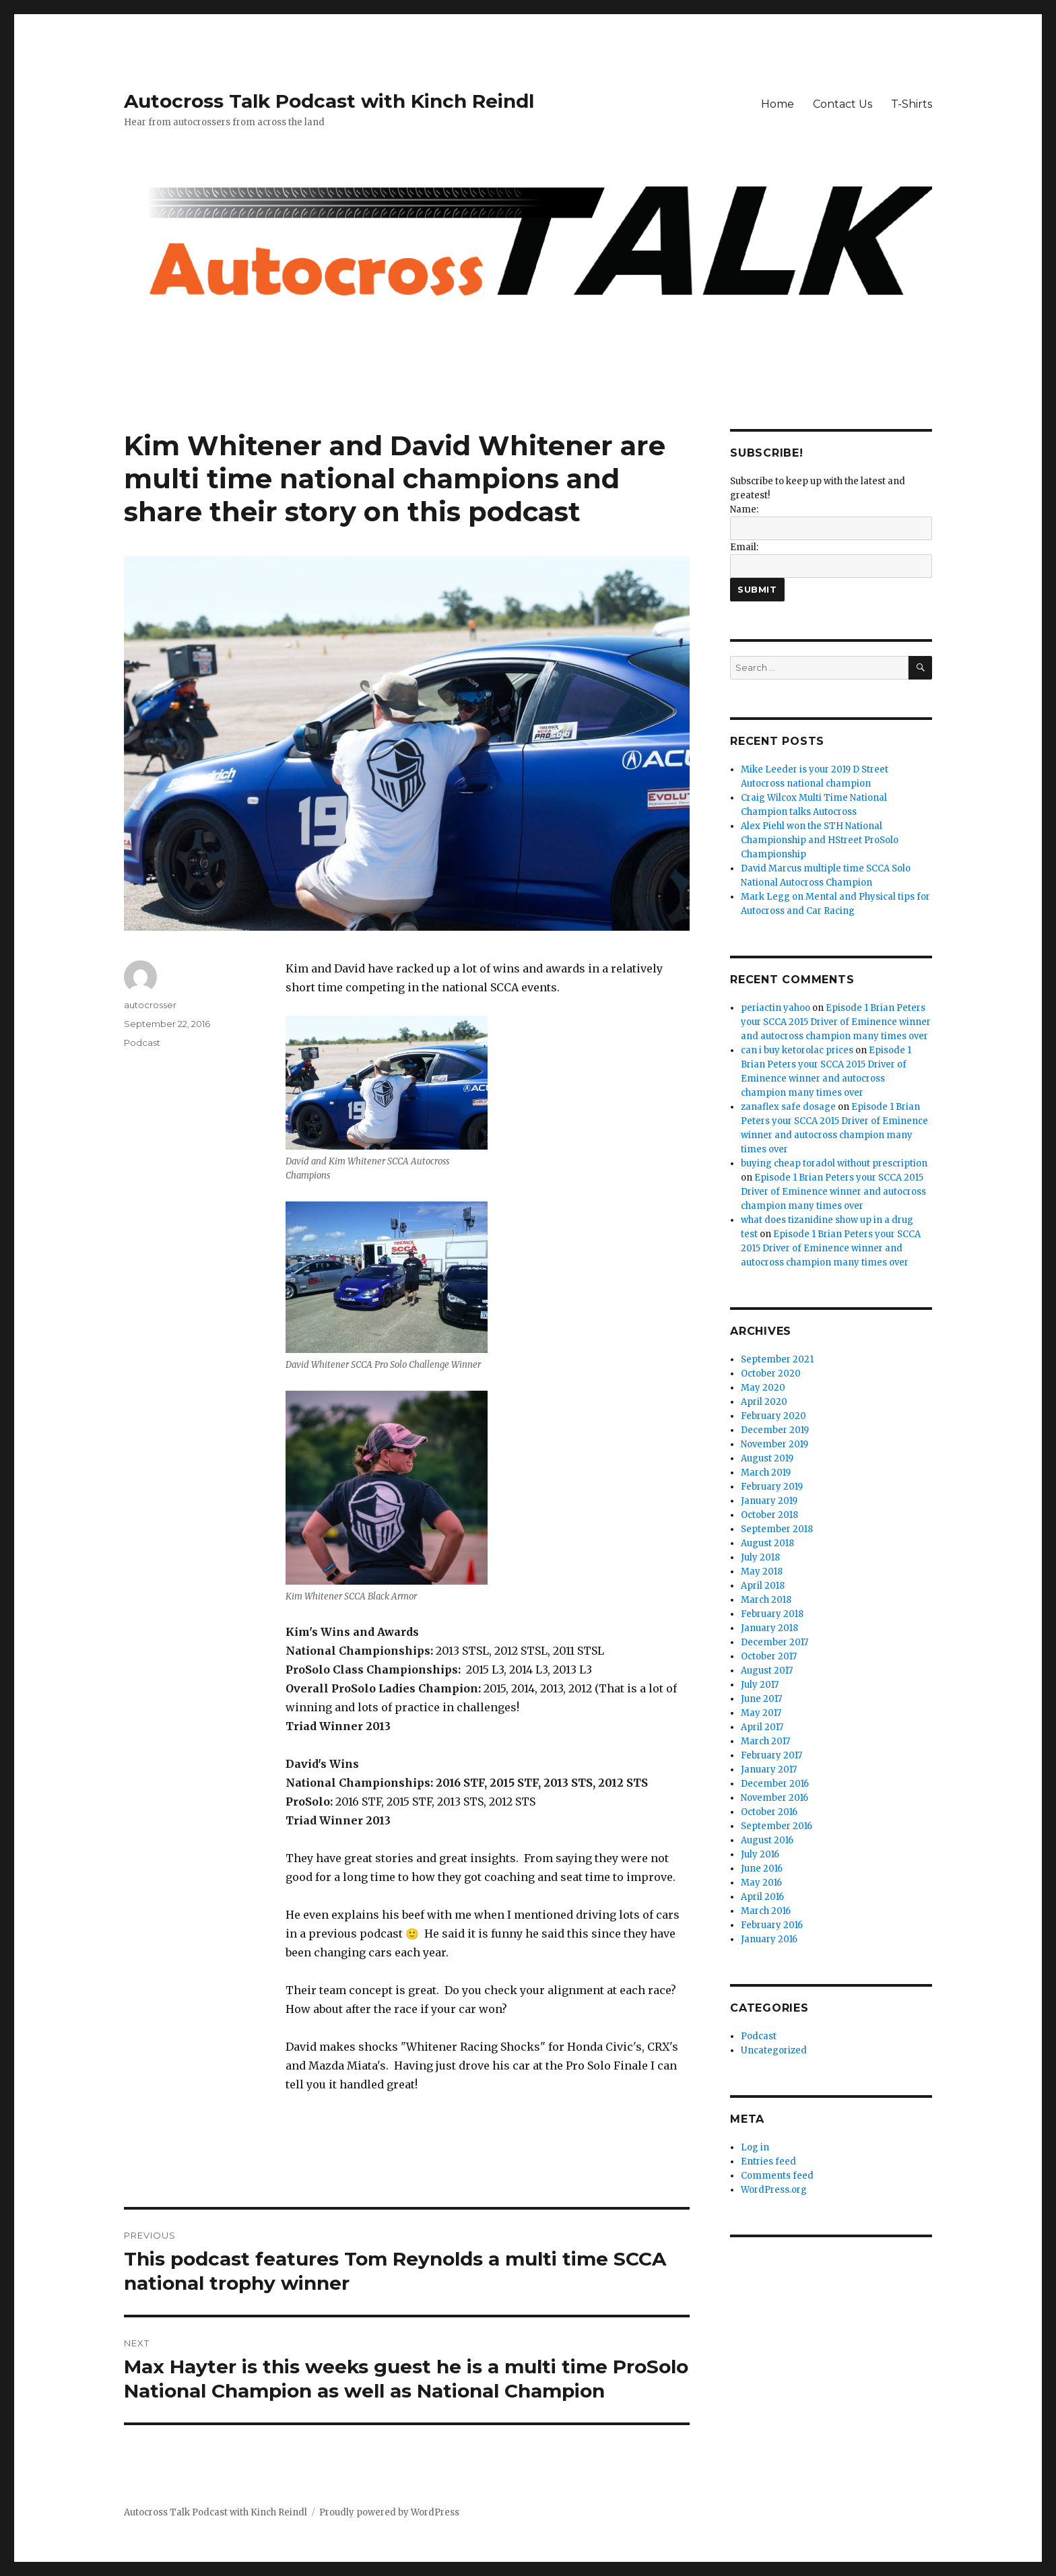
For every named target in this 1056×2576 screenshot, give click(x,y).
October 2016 (769, 1812)
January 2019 (769, 1501)
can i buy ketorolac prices (797, 1050)
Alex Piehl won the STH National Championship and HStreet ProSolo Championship (819, 840)
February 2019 (772, 1486)
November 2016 (774, 1798)
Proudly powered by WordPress (389, 2512)
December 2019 (775, 1430)
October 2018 (769, 1515)
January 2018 (769, 1628)
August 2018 (767, 1543)
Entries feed (768, 2161)
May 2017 (761, 1713)
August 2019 (767, 1458)
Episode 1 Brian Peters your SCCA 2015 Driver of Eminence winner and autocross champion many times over (836, 1022)
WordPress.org (774, 2189)
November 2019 (774, 1444)
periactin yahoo (775, 1008)
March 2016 (766, 1911)
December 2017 (774, 1642)
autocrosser (150, 1004)
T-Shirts (911, 104)
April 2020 (764, 1402)
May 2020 (763, 1387)
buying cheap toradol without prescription (834, 1163)
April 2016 (762, 1897)
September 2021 (777, 1359)
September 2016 (776, 1826)
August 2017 (767, 1670)
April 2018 (763, 1585)
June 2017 (761, 1699)
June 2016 (762, 1868)
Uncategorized (774, 2050)
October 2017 (769, 1656)
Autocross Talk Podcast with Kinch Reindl (329, 101)
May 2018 (762, 1571)
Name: (744, 509)
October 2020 (771, 1373)
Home (777, 104)
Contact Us (842, 104)
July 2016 (760, 1854)
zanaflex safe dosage (788, 1107)
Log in (755, 2147)
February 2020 (773, 1416)
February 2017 (771, 1755)
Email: (744, 547)
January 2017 (769, 1769)
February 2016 (772, 1925)
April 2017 (762, 1727)
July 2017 (760, 1684)
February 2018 (772, 1614)
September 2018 (777, 1529)
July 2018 (760, 1557)
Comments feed (777, 2175)
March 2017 (765, 1741)
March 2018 (766, 1600)
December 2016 (775, 1783)
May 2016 (761, 1882)
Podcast (142, 1042)
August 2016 (767, 1840)
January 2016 (769, 1939)
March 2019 (766, 1472)
